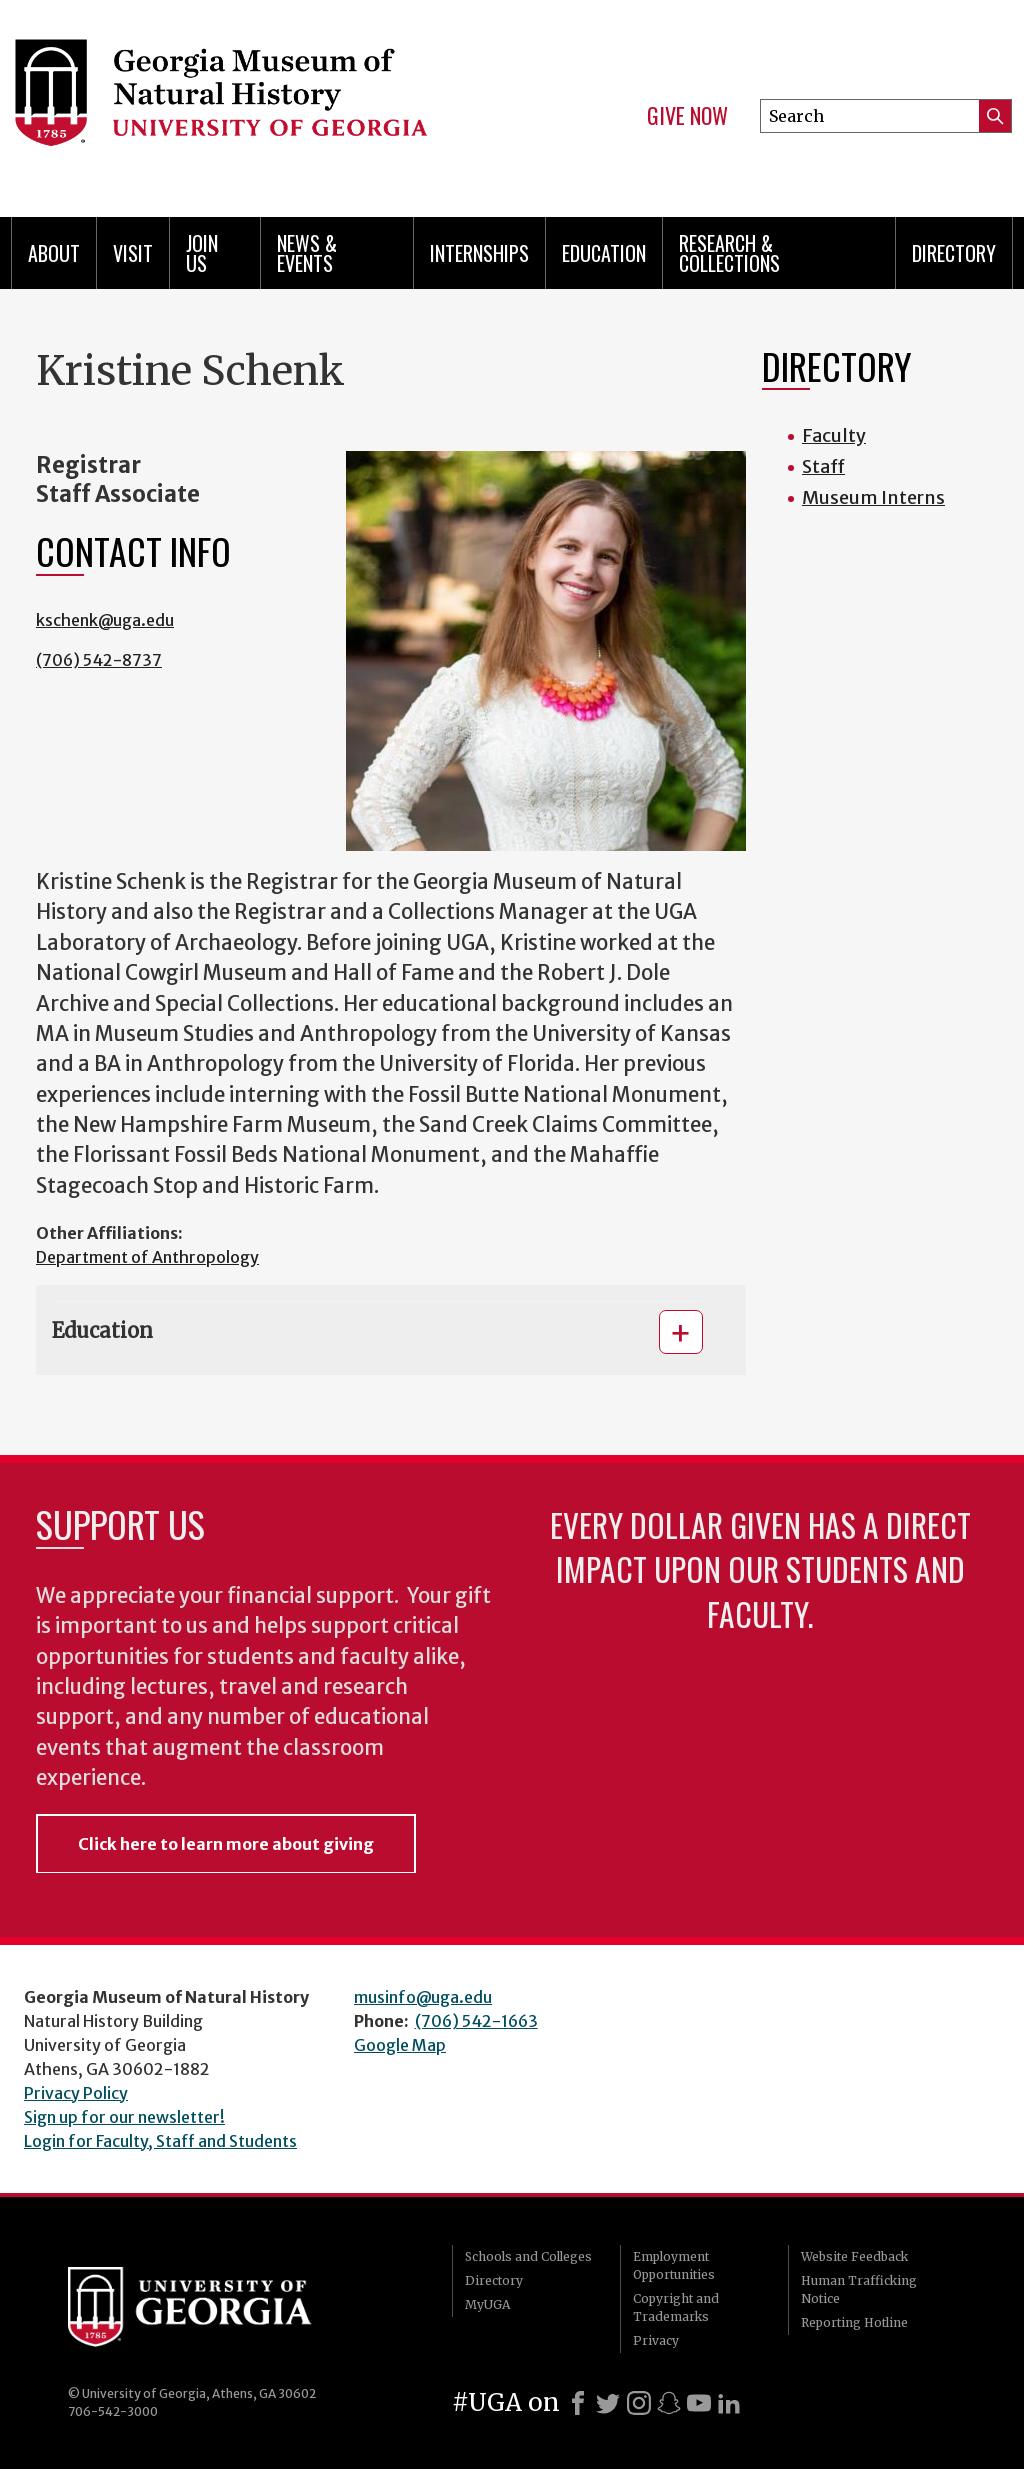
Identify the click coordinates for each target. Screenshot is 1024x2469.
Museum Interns (873, 497)
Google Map (400, 2045)
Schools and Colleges (528, 2256)
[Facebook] (578, 2403)
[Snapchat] (669, 2403)
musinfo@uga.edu (423, 1997)
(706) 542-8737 (99, 660)
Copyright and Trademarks (676, 2307)
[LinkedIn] (729, 2403)
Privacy (656, 2340)
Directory (954, 253)
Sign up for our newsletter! (124, 2117)
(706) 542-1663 (476, 2021)
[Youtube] (699, 2403)
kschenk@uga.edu (105, 620)
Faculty (834, 435)
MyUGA (487, 2304)
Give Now (687, 116)
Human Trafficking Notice (859, 2289)
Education (604, 253)
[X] (608, 2403)
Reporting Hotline (854, 2322)
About (54, 253)
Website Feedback (854, 2256)
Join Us (202, 253)
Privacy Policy (76, 2093)
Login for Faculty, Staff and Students (160, 2141)
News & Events (307, 253)
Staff (823, 466)
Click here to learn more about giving (226, 1844)
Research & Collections (729, 253)
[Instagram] (639, 2403)
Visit (133, 253)
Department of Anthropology (147, 1257)
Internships (479, 253)
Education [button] (102, 1330)
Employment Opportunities (674, 2265)
